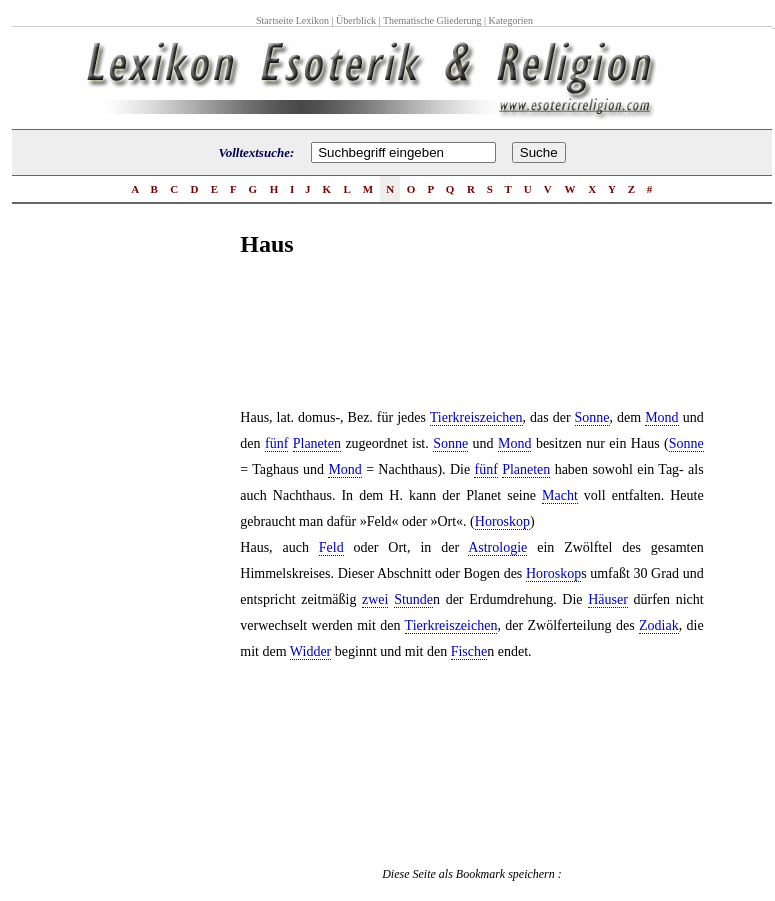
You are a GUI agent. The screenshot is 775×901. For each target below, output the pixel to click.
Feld (331, 547)
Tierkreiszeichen (476, 417)
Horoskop (502, 521)
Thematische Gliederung (432, 20)
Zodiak (659, 625)
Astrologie (497, 547)
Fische (469, 651)
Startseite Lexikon (292, 20)
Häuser (608, 599)
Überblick (356, 20)
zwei (375, 599)
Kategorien (511, 20)
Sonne (592, 417)
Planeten (317, 443)
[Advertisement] (160, 589)
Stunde (413, 599)
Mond (661, 417)
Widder (310, 651)
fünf (276, 443)
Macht (560, 495)
